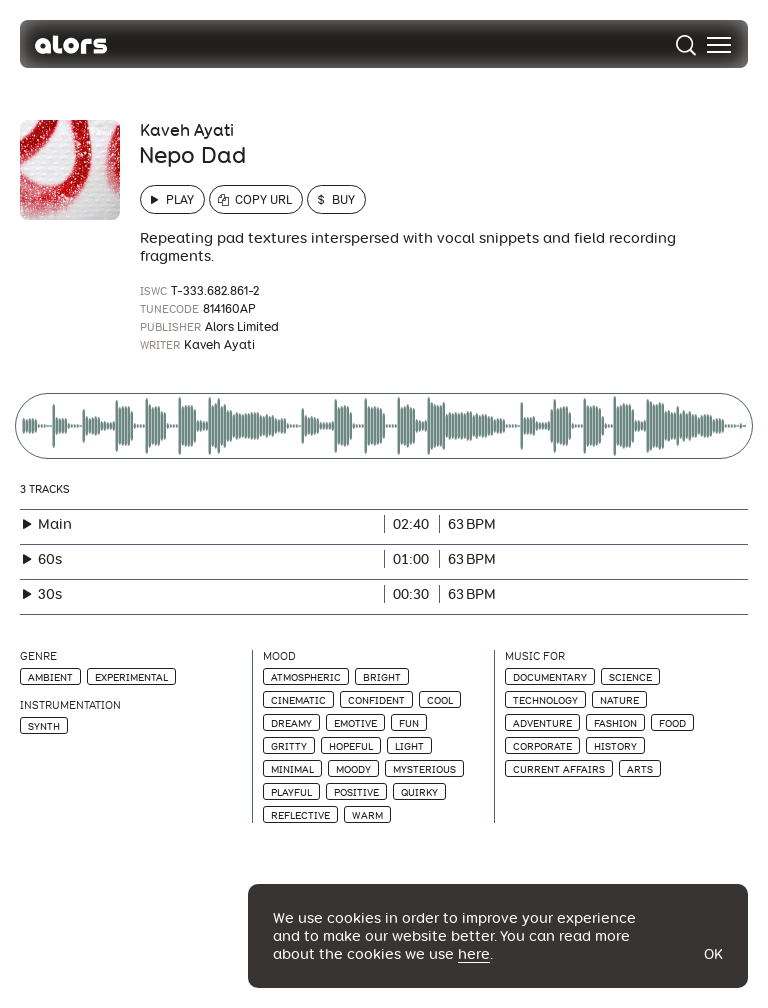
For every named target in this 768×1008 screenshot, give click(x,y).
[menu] (719, 44)
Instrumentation (70, 705)
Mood (279, 656)
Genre (38, 656)
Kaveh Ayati (187, 130)
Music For (535, 656)
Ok (713, 954)
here (474, 954)
